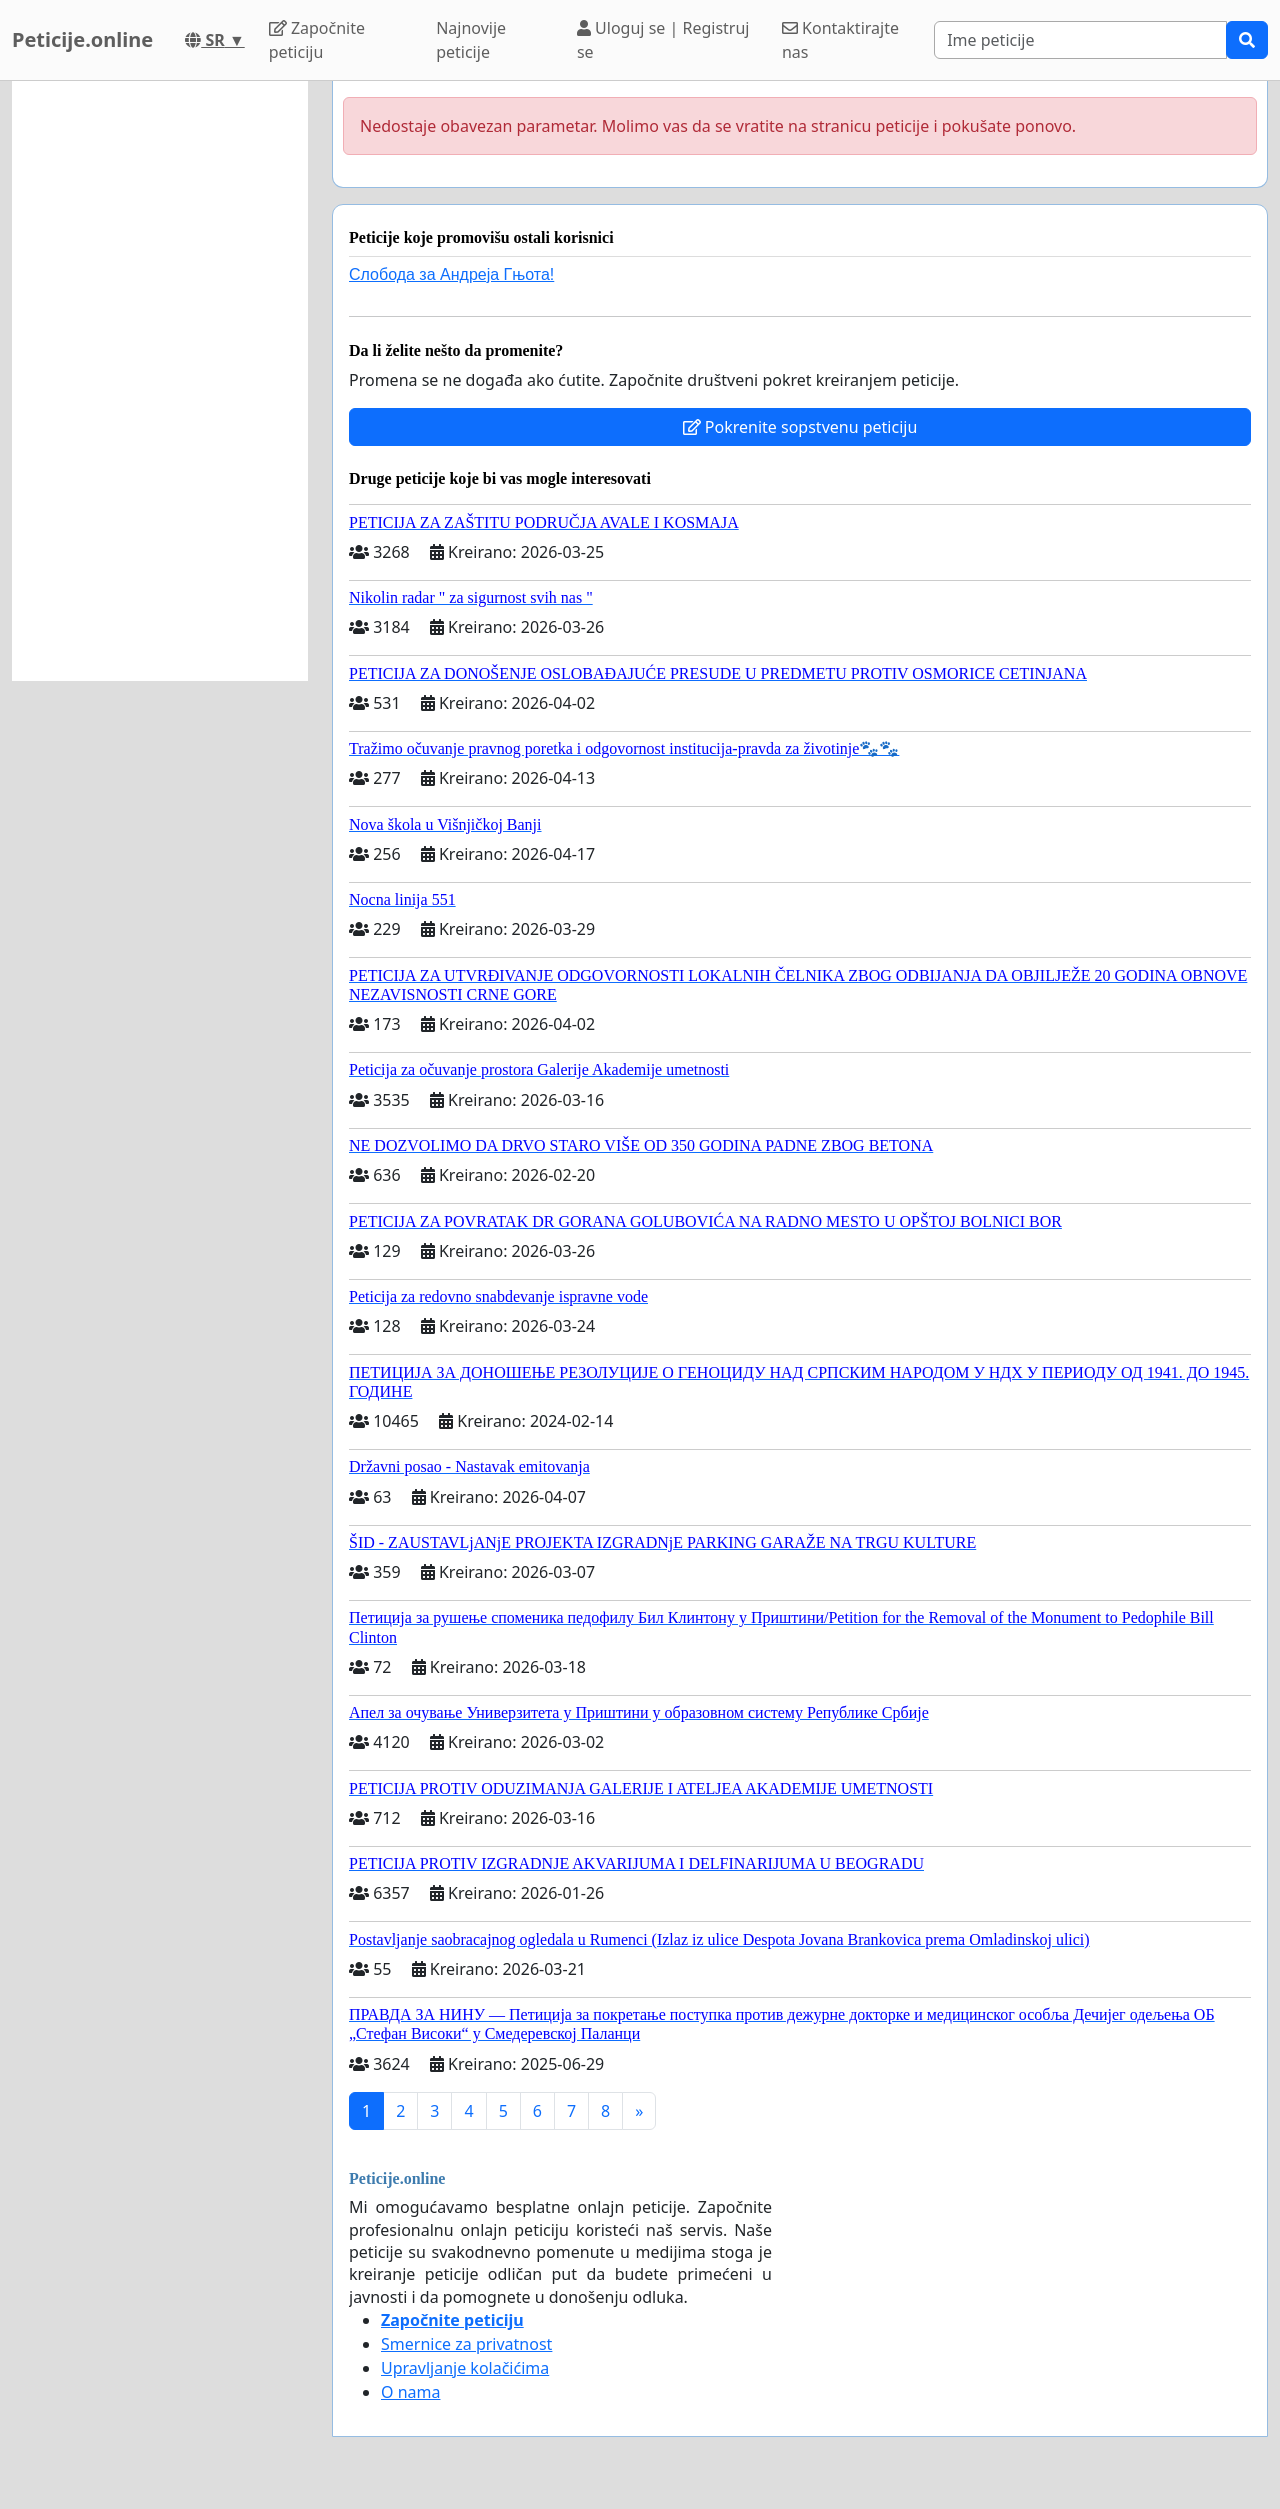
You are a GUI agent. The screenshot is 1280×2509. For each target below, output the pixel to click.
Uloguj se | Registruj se (663, 40)
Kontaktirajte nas (840, 40)
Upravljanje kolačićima (465, 2368)
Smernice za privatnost (466, 2344)
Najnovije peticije (471, 40)
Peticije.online (82, 39)
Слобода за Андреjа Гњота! (451, 274)
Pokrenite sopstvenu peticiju (800, 427)
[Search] (1080, 40)
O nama (410, 2392)
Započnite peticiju (317, 40)
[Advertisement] (160, 381)
